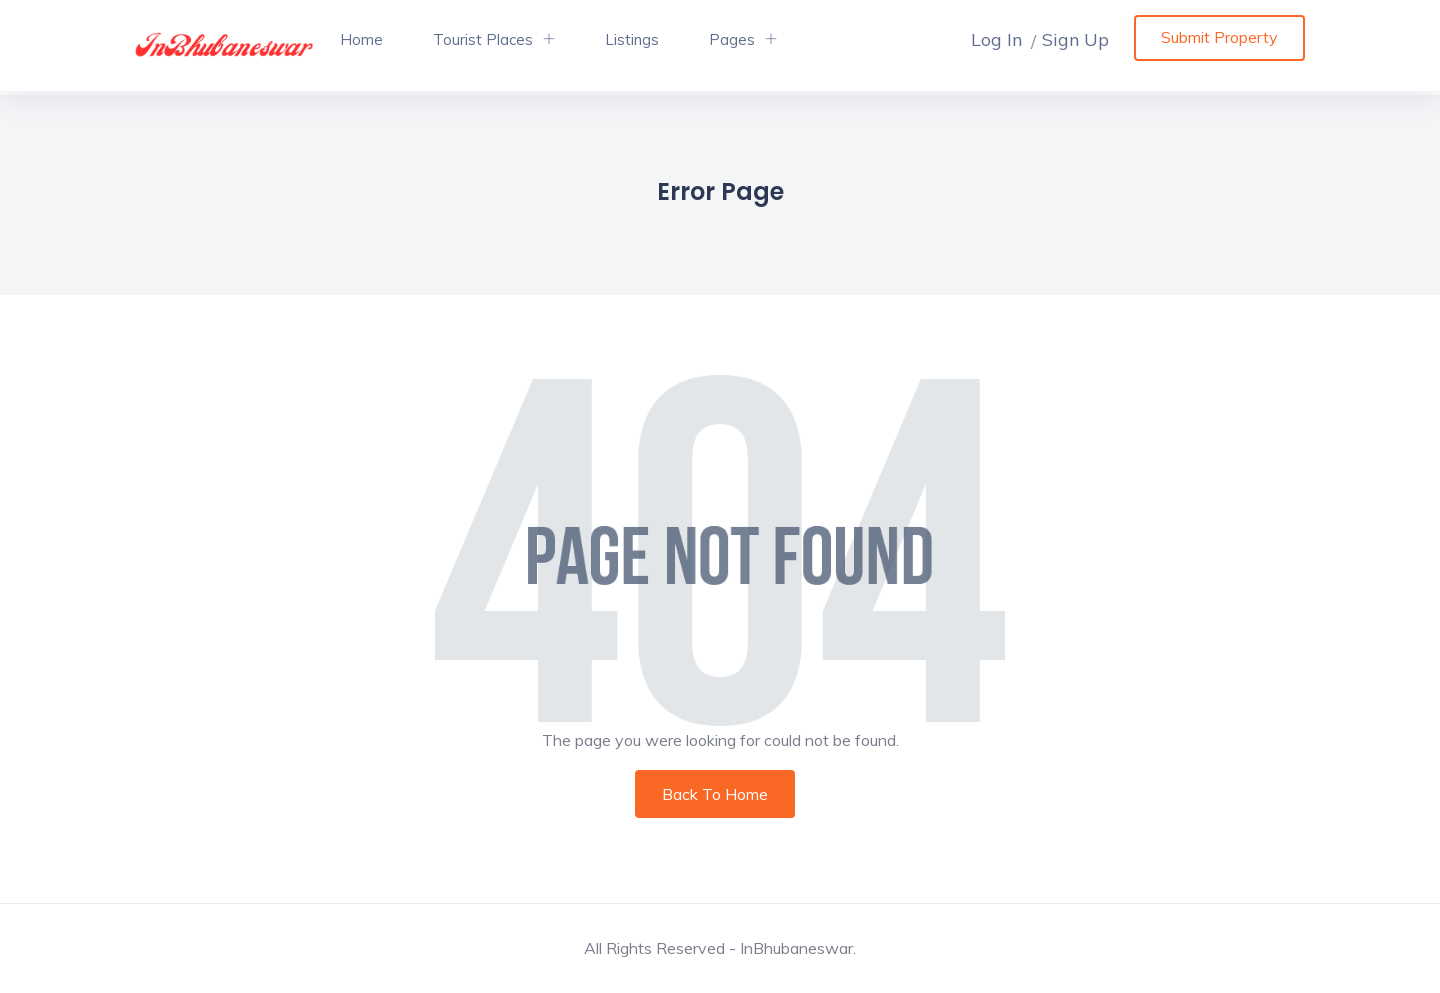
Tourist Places (483, 39)
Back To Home (715, 794)
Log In (996, 39)
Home (361, 39)
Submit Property (1219, 37)
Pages (732, 39)
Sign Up (1075, 39)
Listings (632, 39)
